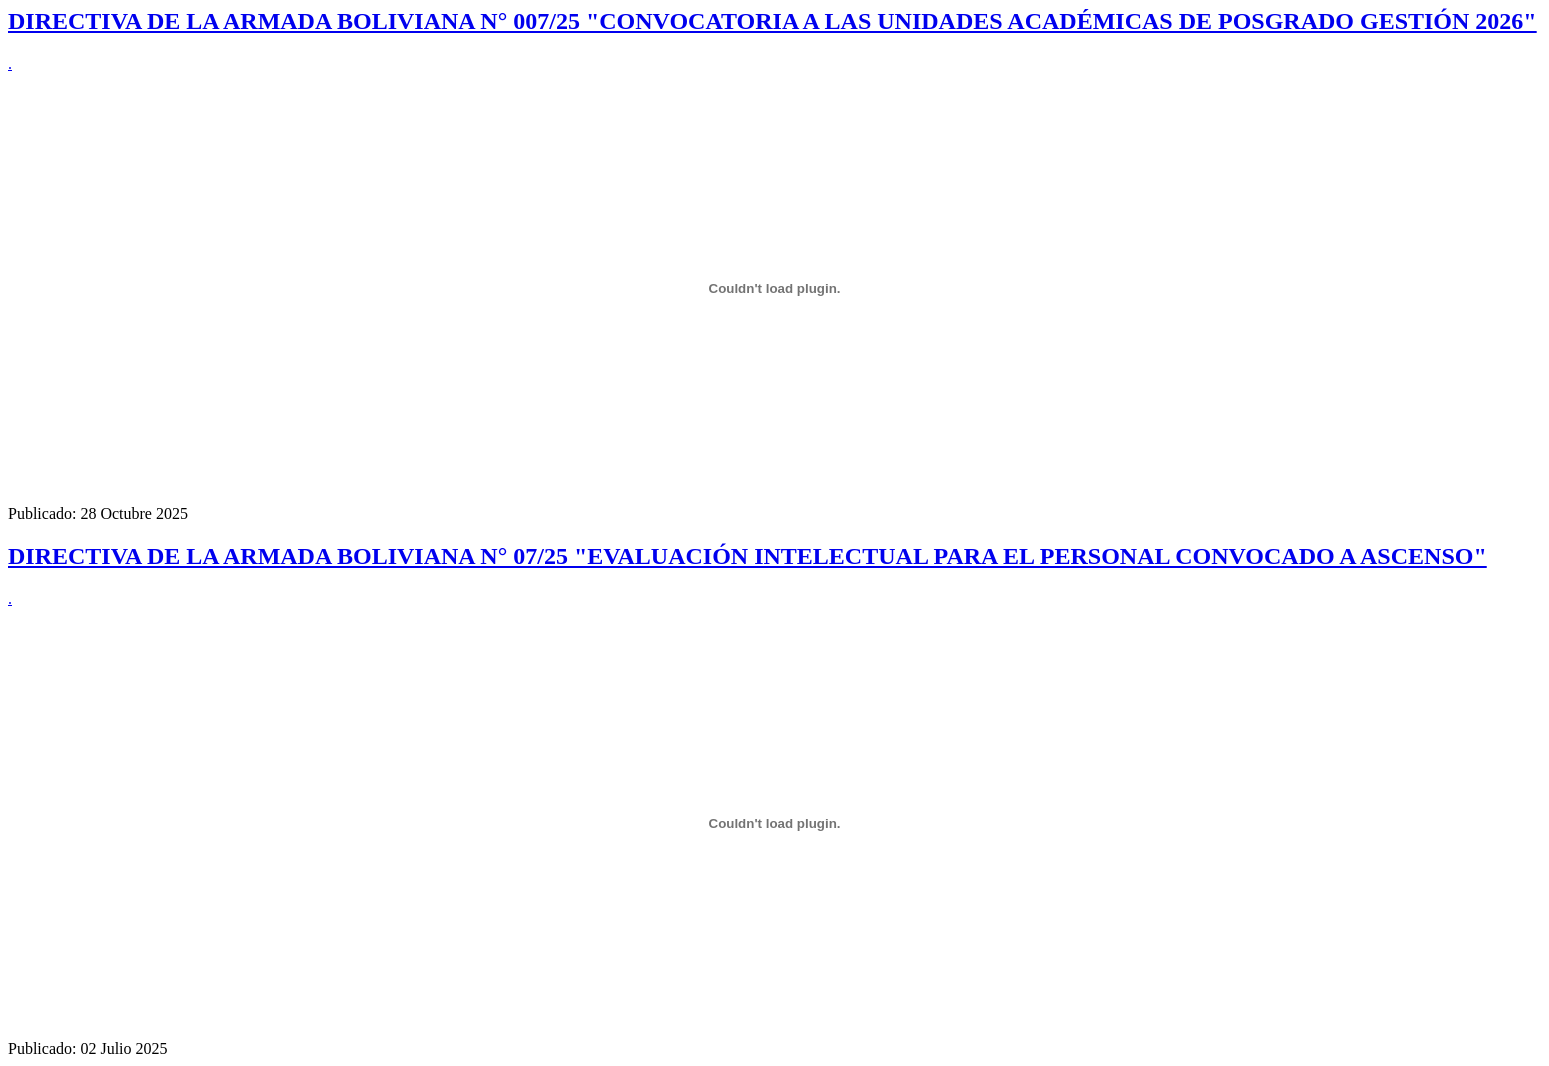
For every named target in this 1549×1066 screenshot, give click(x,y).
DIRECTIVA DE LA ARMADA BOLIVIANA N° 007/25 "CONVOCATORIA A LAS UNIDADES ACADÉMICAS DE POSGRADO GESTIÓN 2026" (772, 21)
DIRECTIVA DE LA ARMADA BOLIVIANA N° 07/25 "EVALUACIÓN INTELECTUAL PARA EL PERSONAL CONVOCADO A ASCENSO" (747, 556)
